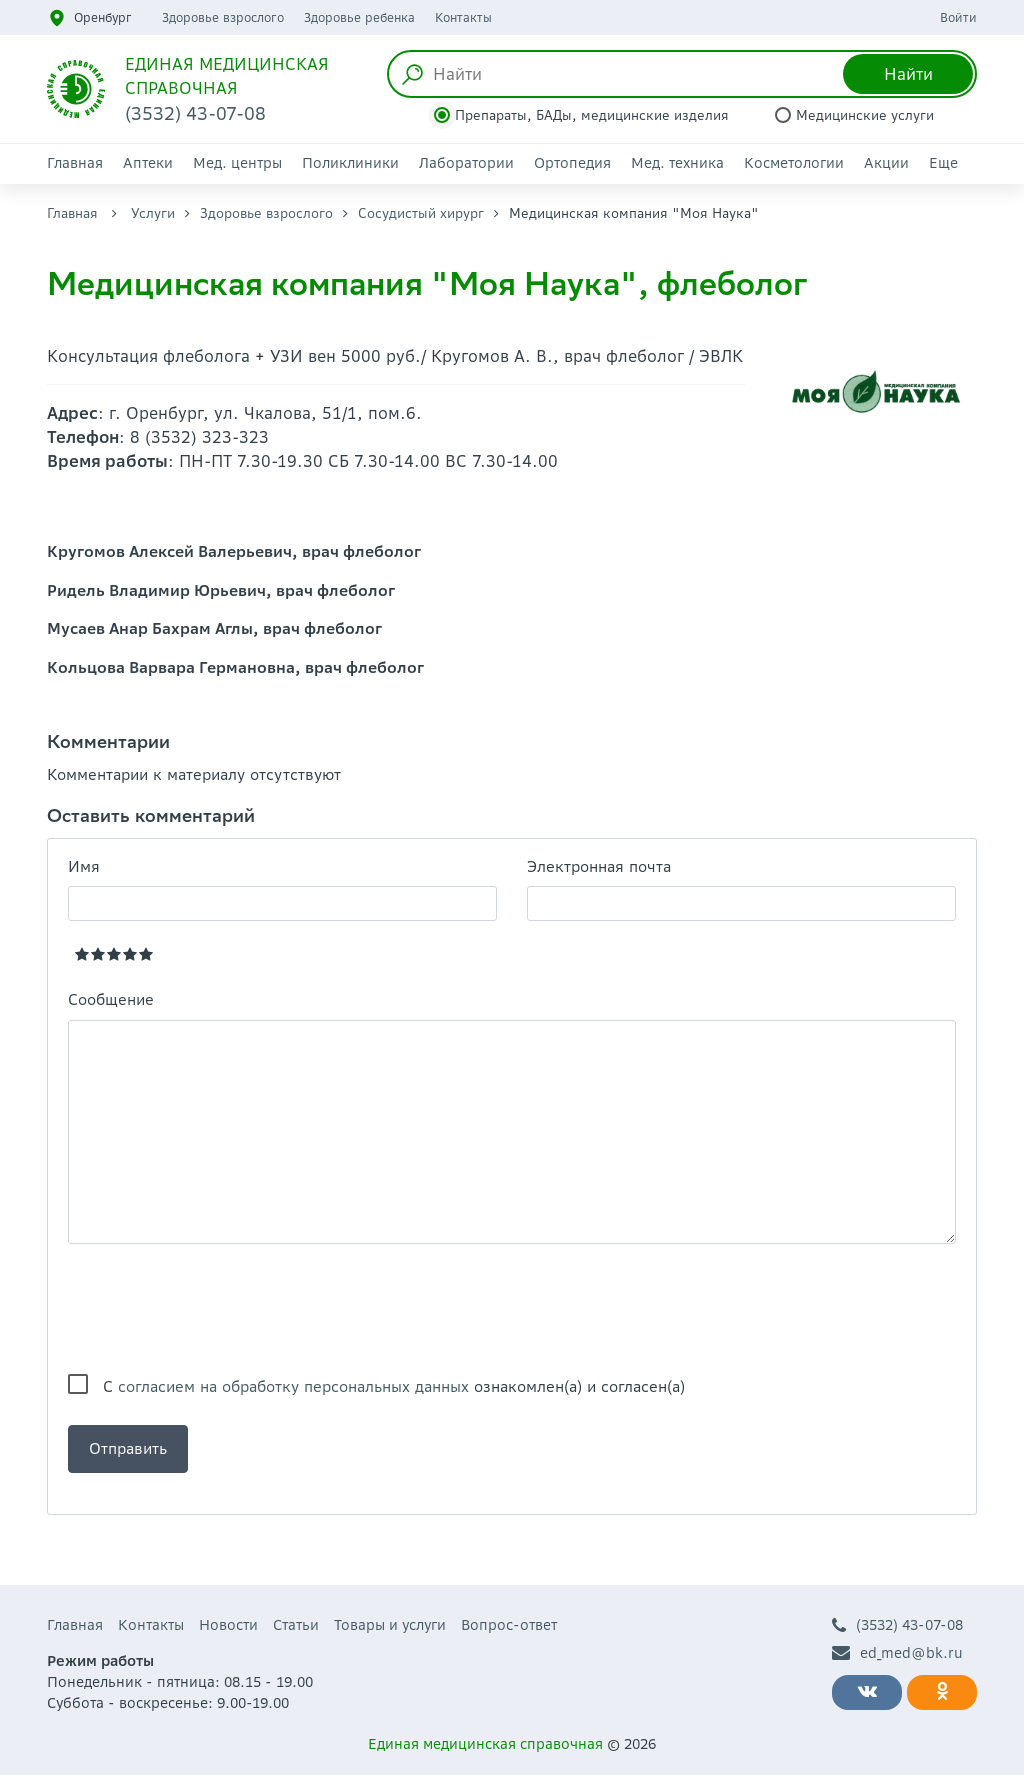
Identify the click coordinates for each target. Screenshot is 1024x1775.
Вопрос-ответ (509, 1625)
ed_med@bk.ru (897, 1653)
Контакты (463, 17)
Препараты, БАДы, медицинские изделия (592, 115)
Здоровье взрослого (223, 17)
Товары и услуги (390, 1625)
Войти (958, 17)
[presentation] (220, 1309)
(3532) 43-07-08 (897, 1625)
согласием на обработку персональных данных (293, 1386)
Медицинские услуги (865, 115)
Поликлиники (350, 163)
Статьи (296, 1625)
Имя (84, 866)
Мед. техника (677, 163)
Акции (886, 163)
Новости (228, 1625)
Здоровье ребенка (359, 17)
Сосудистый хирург (421, 213)
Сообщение (111, 999)
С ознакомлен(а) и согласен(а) (394, 1386)
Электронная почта (599, 866)
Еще (943, 163)
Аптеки (148, 163)
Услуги (153, 213)
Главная (75, 163)
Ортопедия (572, 163)
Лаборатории (466, 163)
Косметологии (794, 163)
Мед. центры (237, 163)
